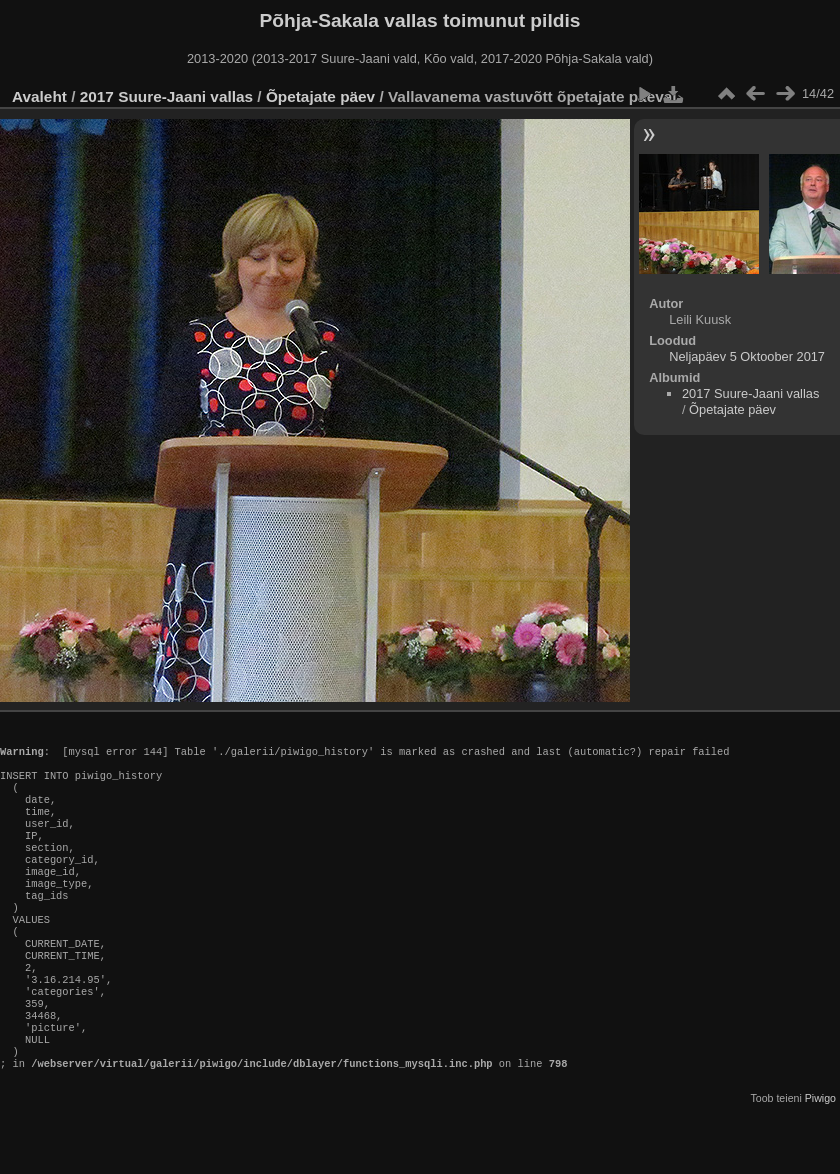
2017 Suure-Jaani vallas (166, 96)
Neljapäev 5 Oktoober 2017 (747, 356)
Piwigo (820, 1158)
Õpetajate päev (320, 96)
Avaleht (39, 96)
